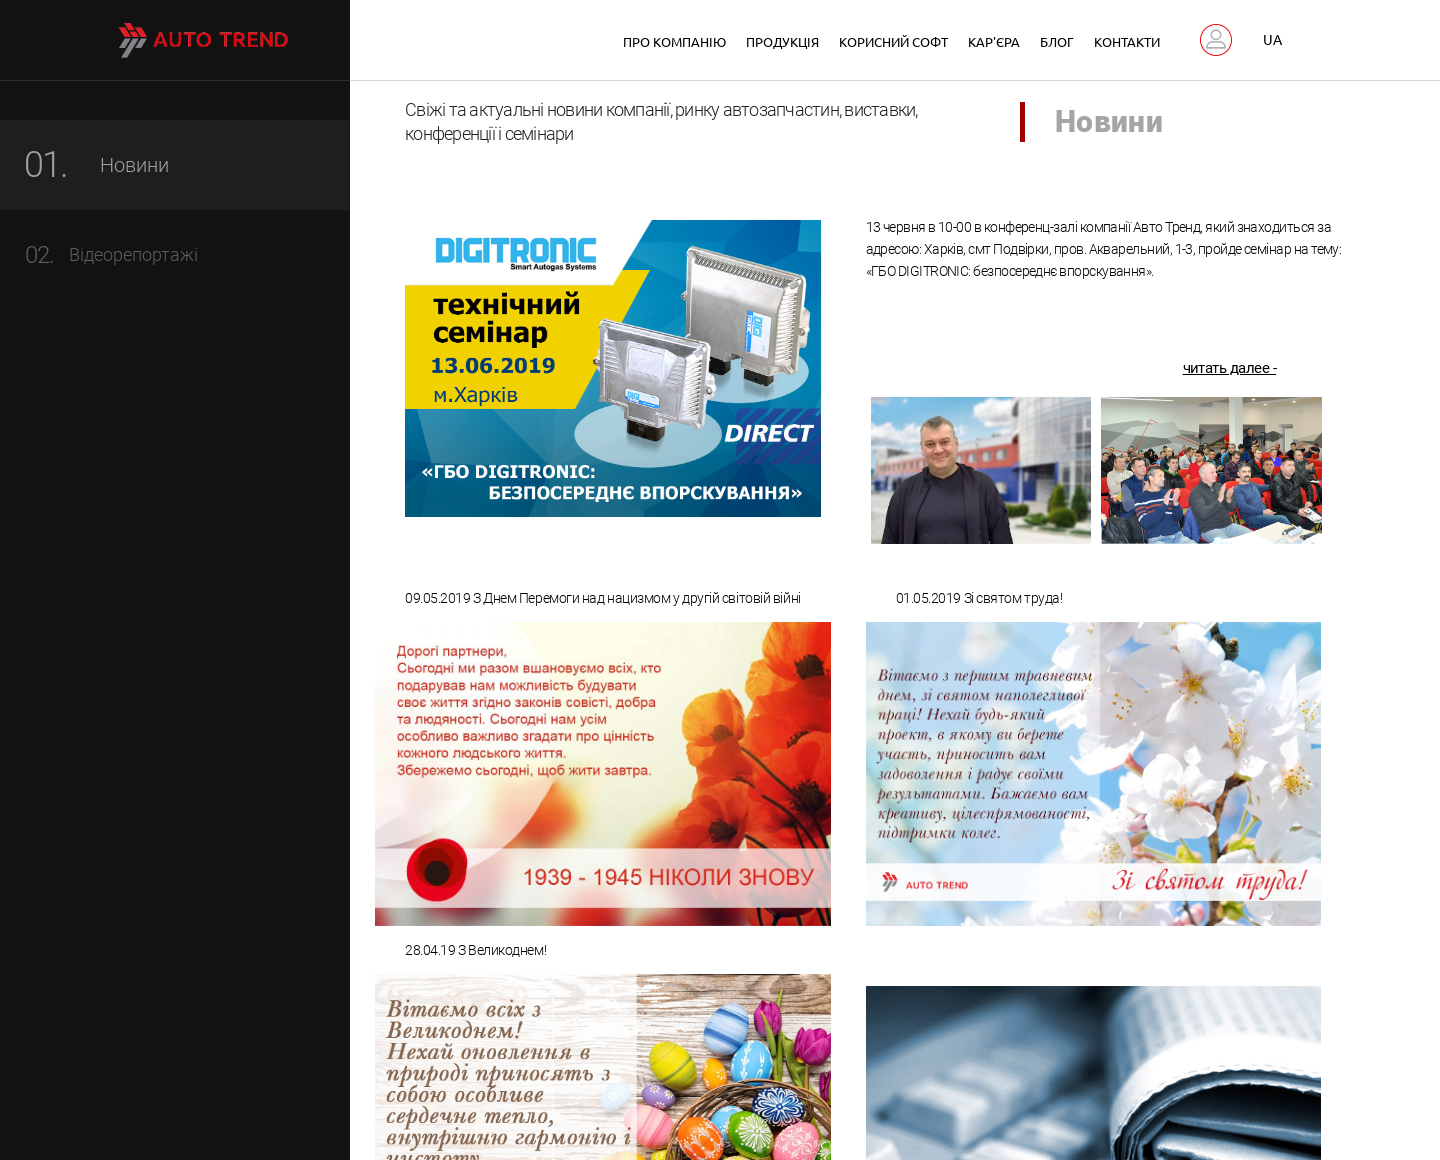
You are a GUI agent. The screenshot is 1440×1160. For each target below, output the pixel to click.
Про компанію (674, 41)
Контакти (1127, 41)
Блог (1057, 41)
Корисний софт (893, 41)
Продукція (782, 41)
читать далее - (1229, 372)
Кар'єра (994, 41)
